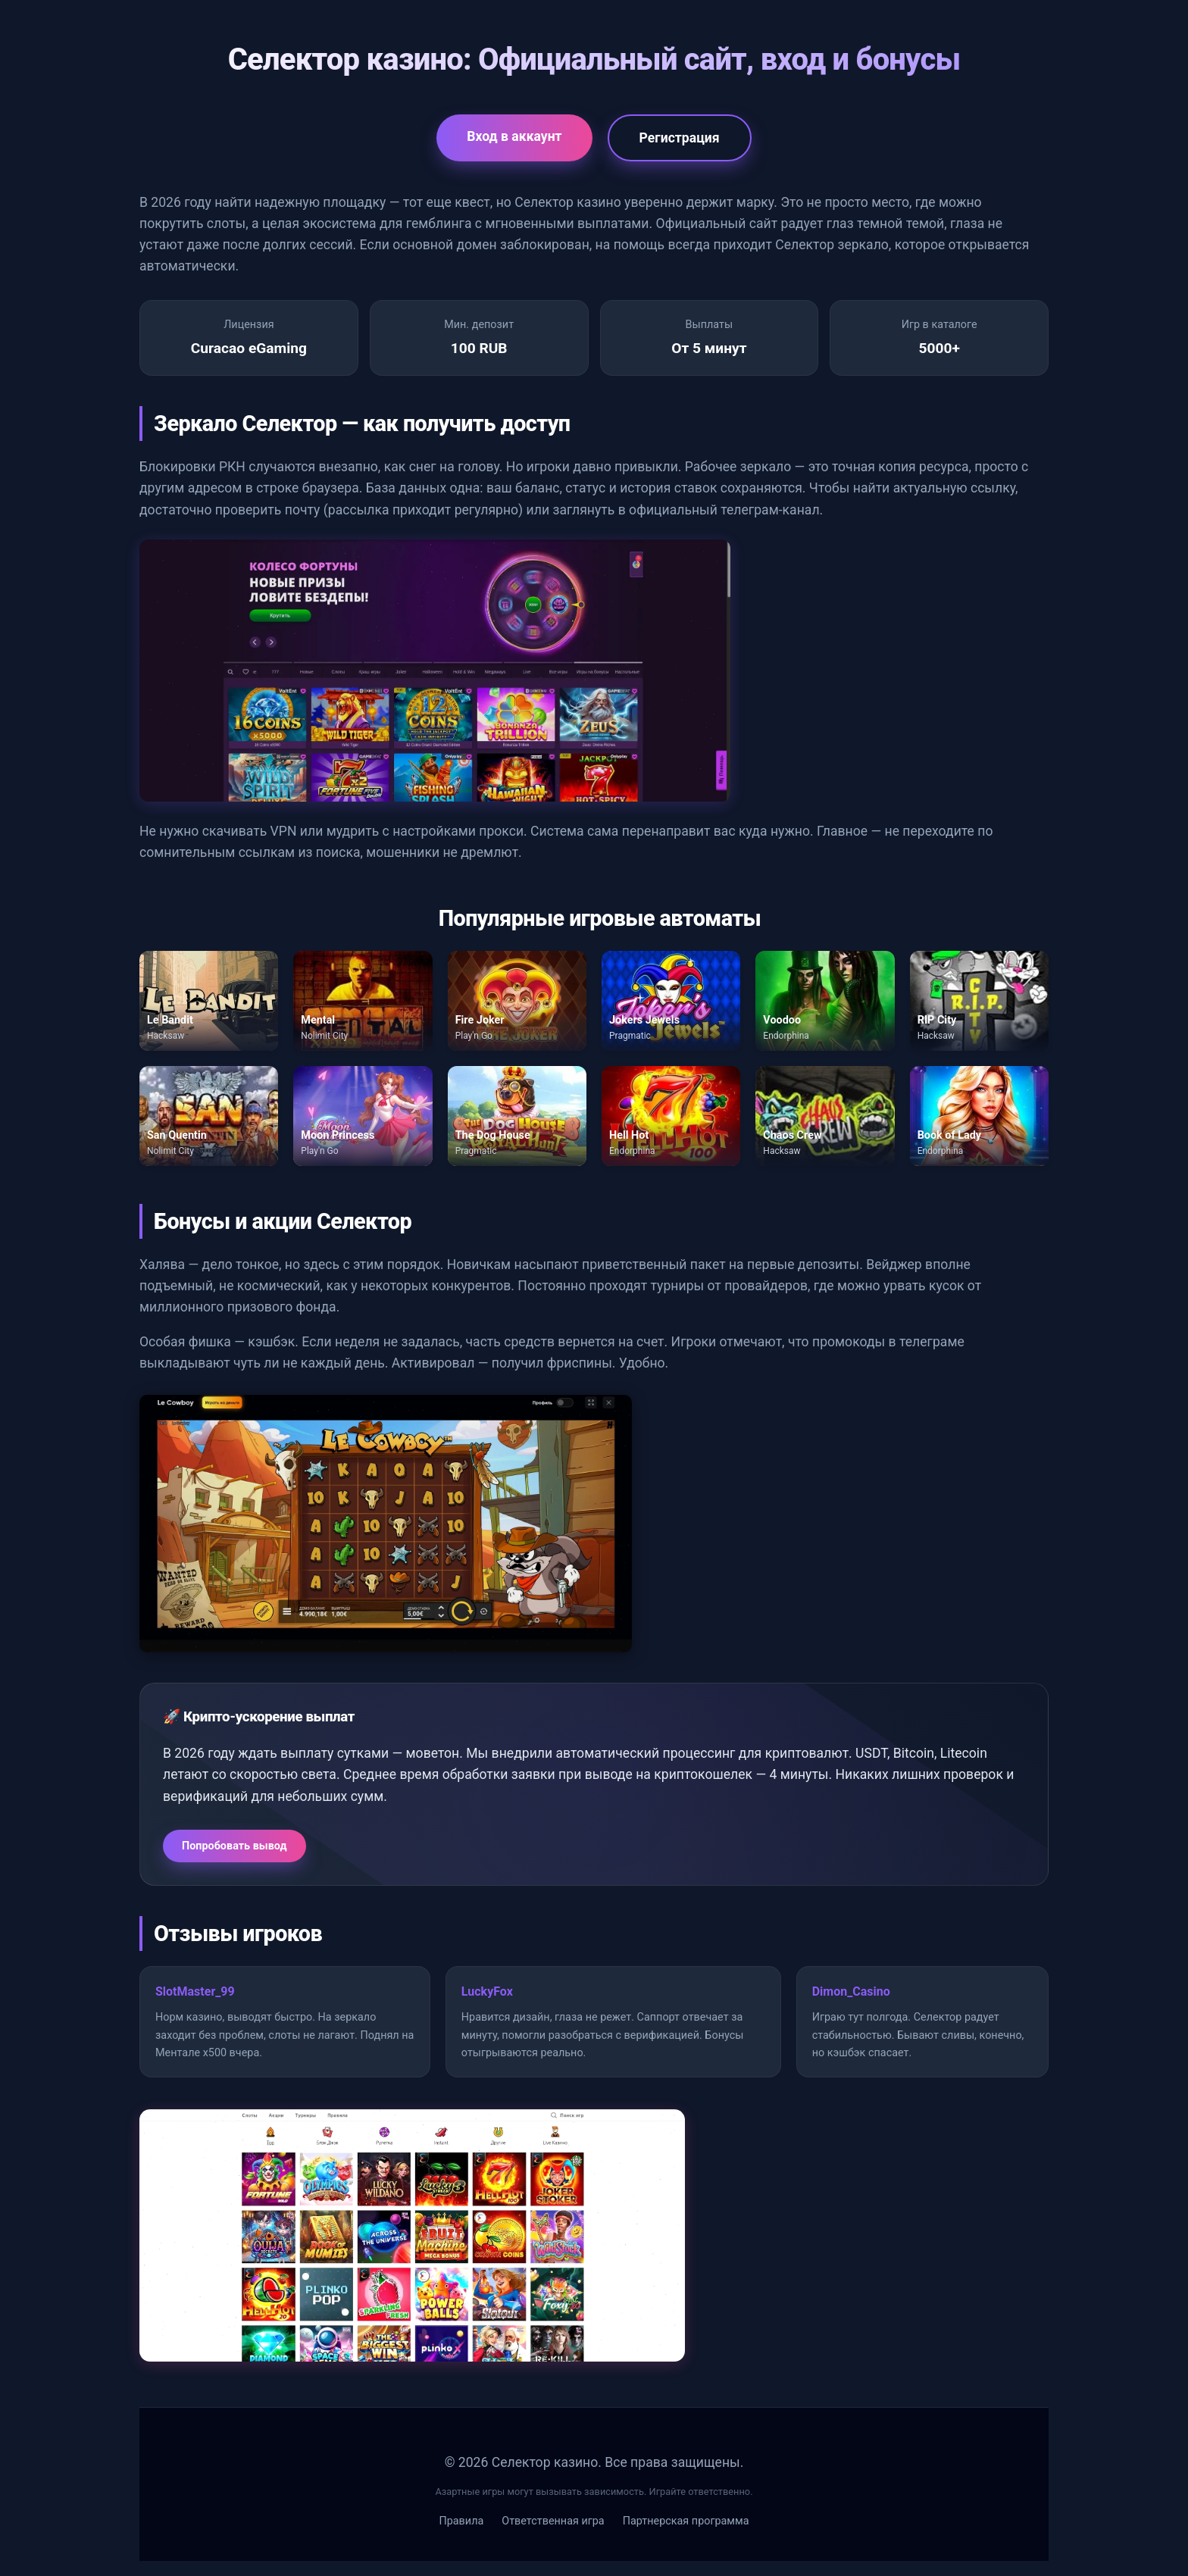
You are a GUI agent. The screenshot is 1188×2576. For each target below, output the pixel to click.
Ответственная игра (553, 2521)
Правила (461, 2521)
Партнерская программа (686, 2521)
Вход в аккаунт (514, 136)
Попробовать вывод (234, 1846)
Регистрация (679, 137)
